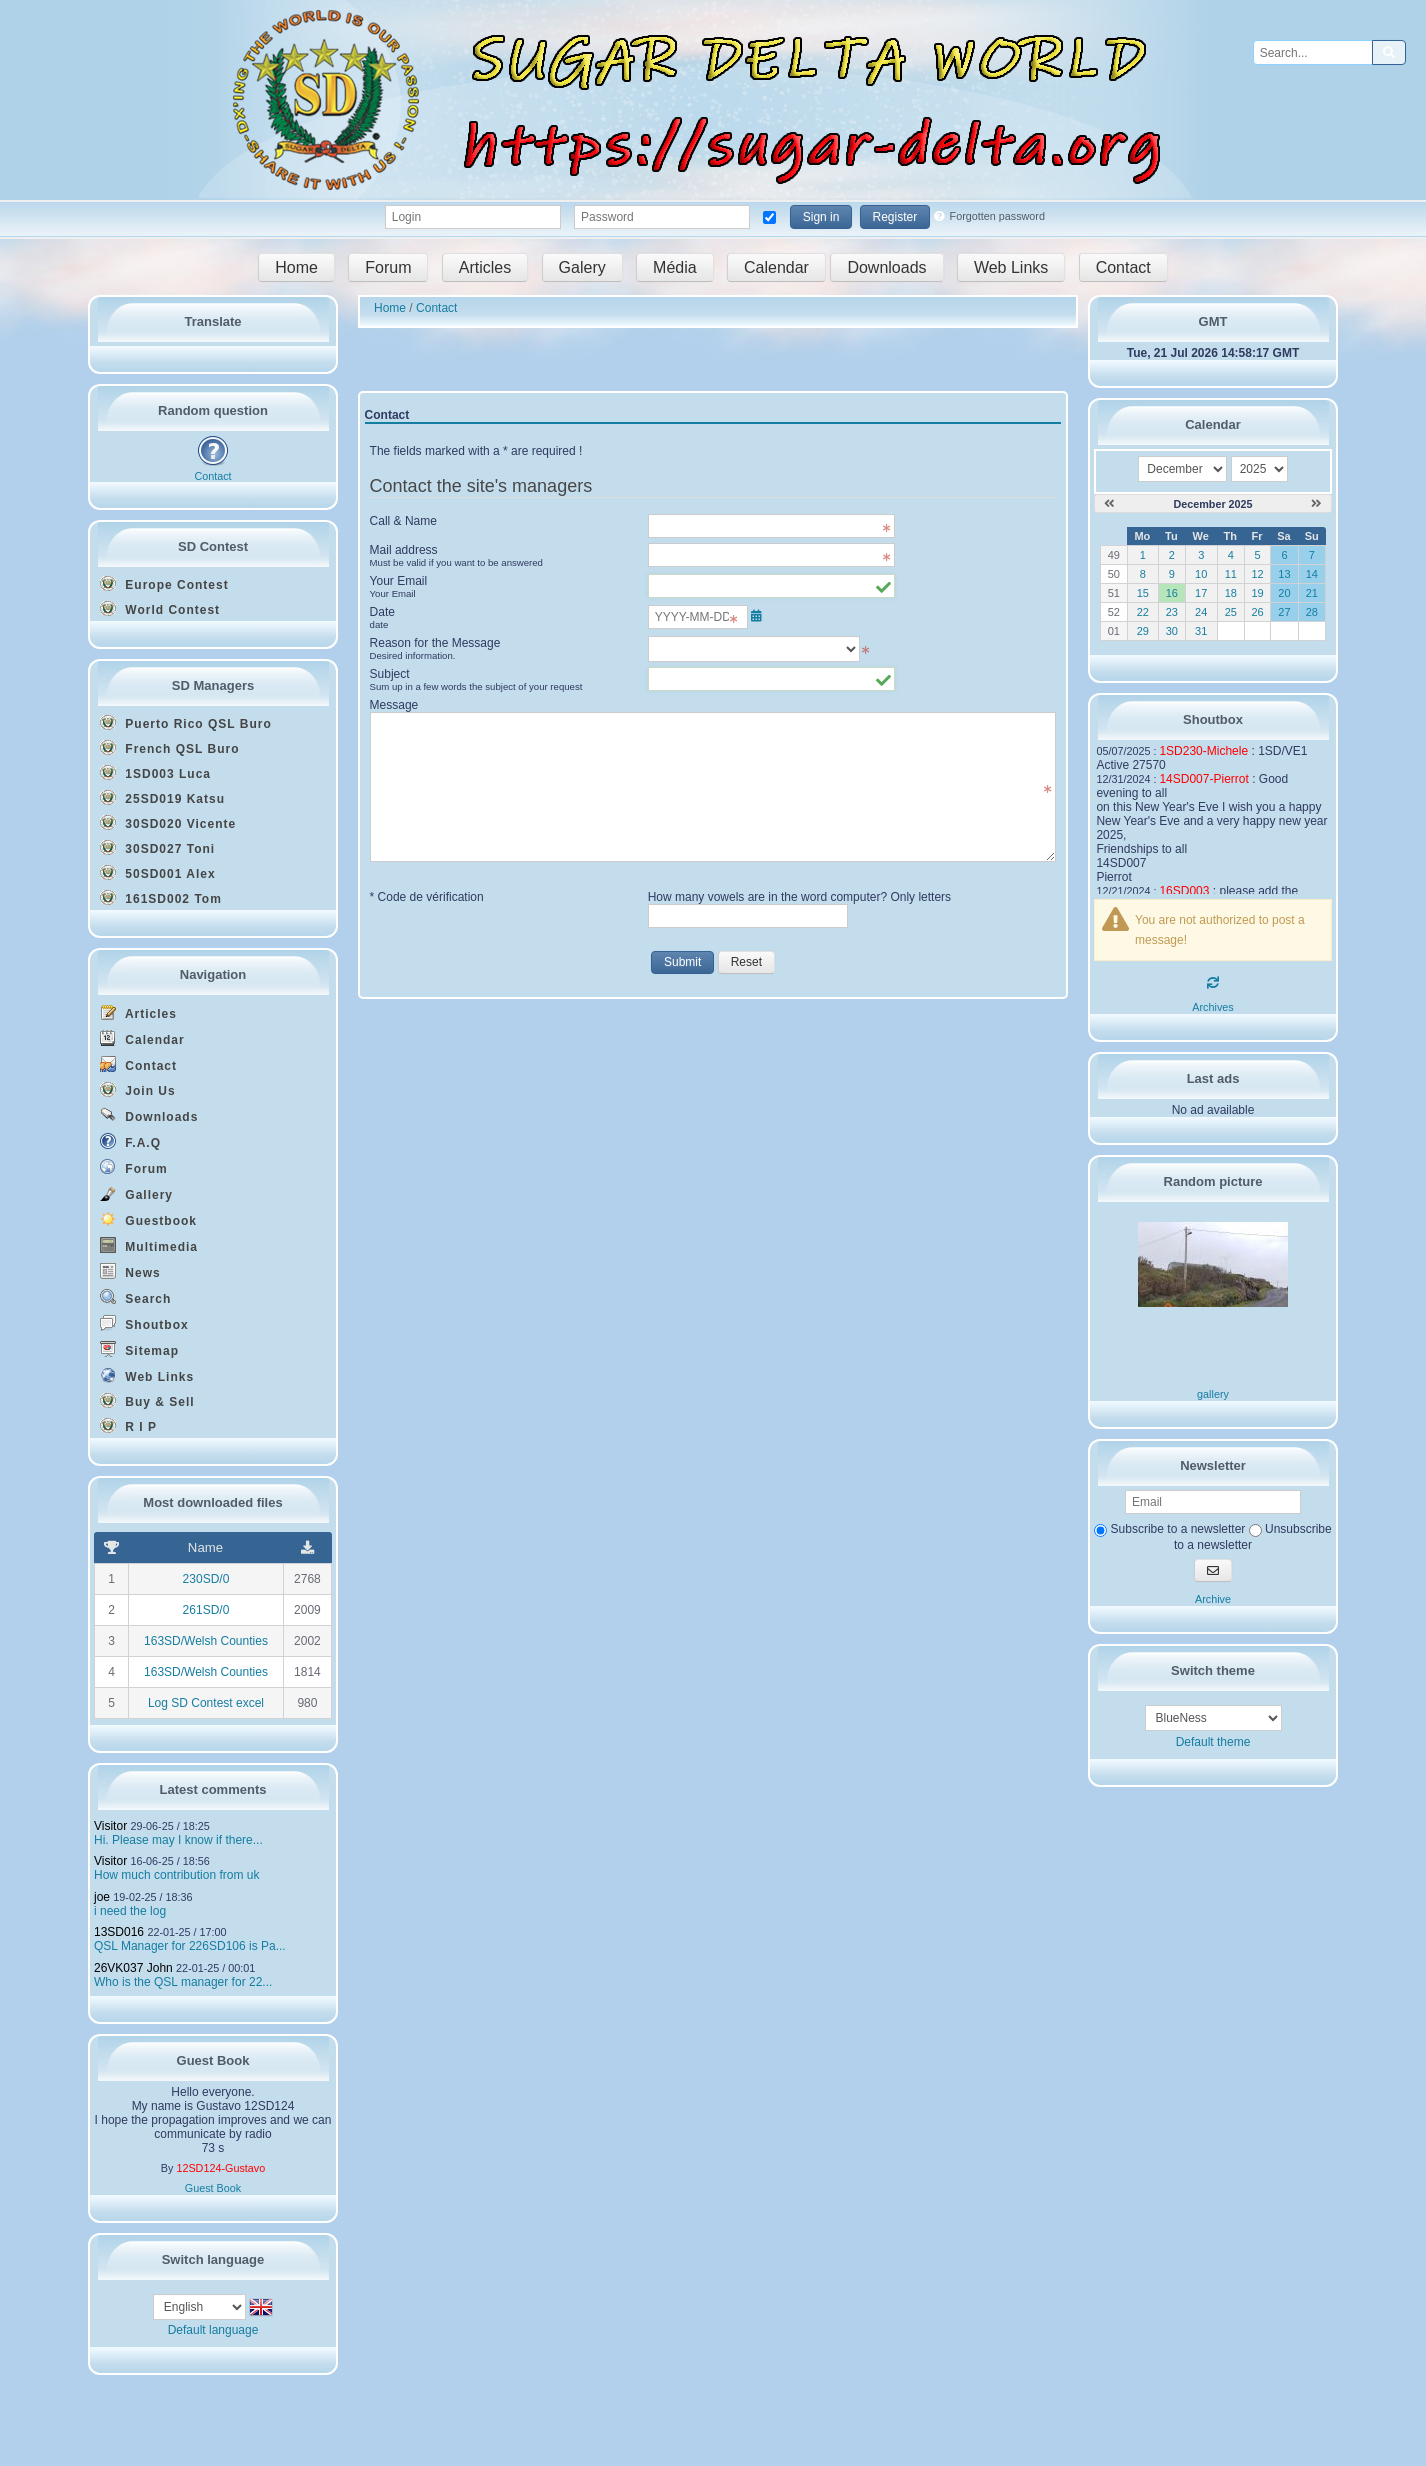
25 (1231, 612)
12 (1257, 574)
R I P (128, 1426)
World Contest (160, 609)
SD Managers (213, 685)
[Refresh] (1213, 983)
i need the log (130, 1911)
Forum (388, 267)
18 (1231, 593)
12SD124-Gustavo (220, 2168)
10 (1201, 574)
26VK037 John (133, 1968)
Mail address (502, 556)
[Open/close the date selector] (756, 616)
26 (1257, 612)
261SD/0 (206, 1610)
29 (1143, 631)
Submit (682, 962)
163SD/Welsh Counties (206, 1641)
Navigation (213, 974)
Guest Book (213, 2188)
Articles (485, 267)
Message (394, 705)
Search (135, 1297)
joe (102, 1897)
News (130, 1271)
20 (1284, 593)
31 (1201, 631)
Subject (502, 680)
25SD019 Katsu (162, 798)
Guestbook (148, 1219)
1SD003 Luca (155, 773)
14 (1312, 574)
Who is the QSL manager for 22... (183, 1982)
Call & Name (403, 521)
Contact (1123, 267)
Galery (582, 267)
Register (895, 217)
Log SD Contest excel (206, 1703)
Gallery (136, 1193)
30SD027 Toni (157, 848)
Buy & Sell (147, 1401)
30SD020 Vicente (168, 823)
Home (296, 267)
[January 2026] (1316, 504)
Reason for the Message (502, 649)
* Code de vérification (427, 897)
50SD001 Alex (158, 873)
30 (1172, 631)
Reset (746, 962)
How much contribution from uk (176, 1875)
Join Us (138, 1090)
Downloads (886, 267)
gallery (1213, 1394)
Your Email (502, 587)
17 (1201, 593)
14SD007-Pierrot (1203, 779)
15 (1143, 593)
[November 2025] (1109, 504)
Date (502, 618)
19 (1257, 593)
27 (1284, 612)
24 (1201, 612)
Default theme (1213, 1742)
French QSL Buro (169, 748)
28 (1312, 612)
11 (1231, 574)
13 (1284, 574)
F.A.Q (130, 1141)
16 (1172, 593)
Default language (213, 2330)
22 (1143, 612)
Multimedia (149, 1245)
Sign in (821, 217)
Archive (1213, 1599)
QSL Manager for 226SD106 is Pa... (190, 1946)
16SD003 (1184, 891)
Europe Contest (164, 584)
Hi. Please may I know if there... (178, 1840)
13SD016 (119, 1932)
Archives (1212, 1007)
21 (1312, 593)
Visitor (110, 1826)
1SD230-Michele (1203, 751)
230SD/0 (206, 1579)
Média (675, 267)
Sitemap (139, 1349)
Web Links (1011, 267)
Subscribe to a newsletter (1169, 1529)
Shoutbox (144, 1323)
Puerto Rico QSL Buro (186, 723)
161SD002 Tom (161, 898)
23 (1172, 612)
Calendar (776, 267)
